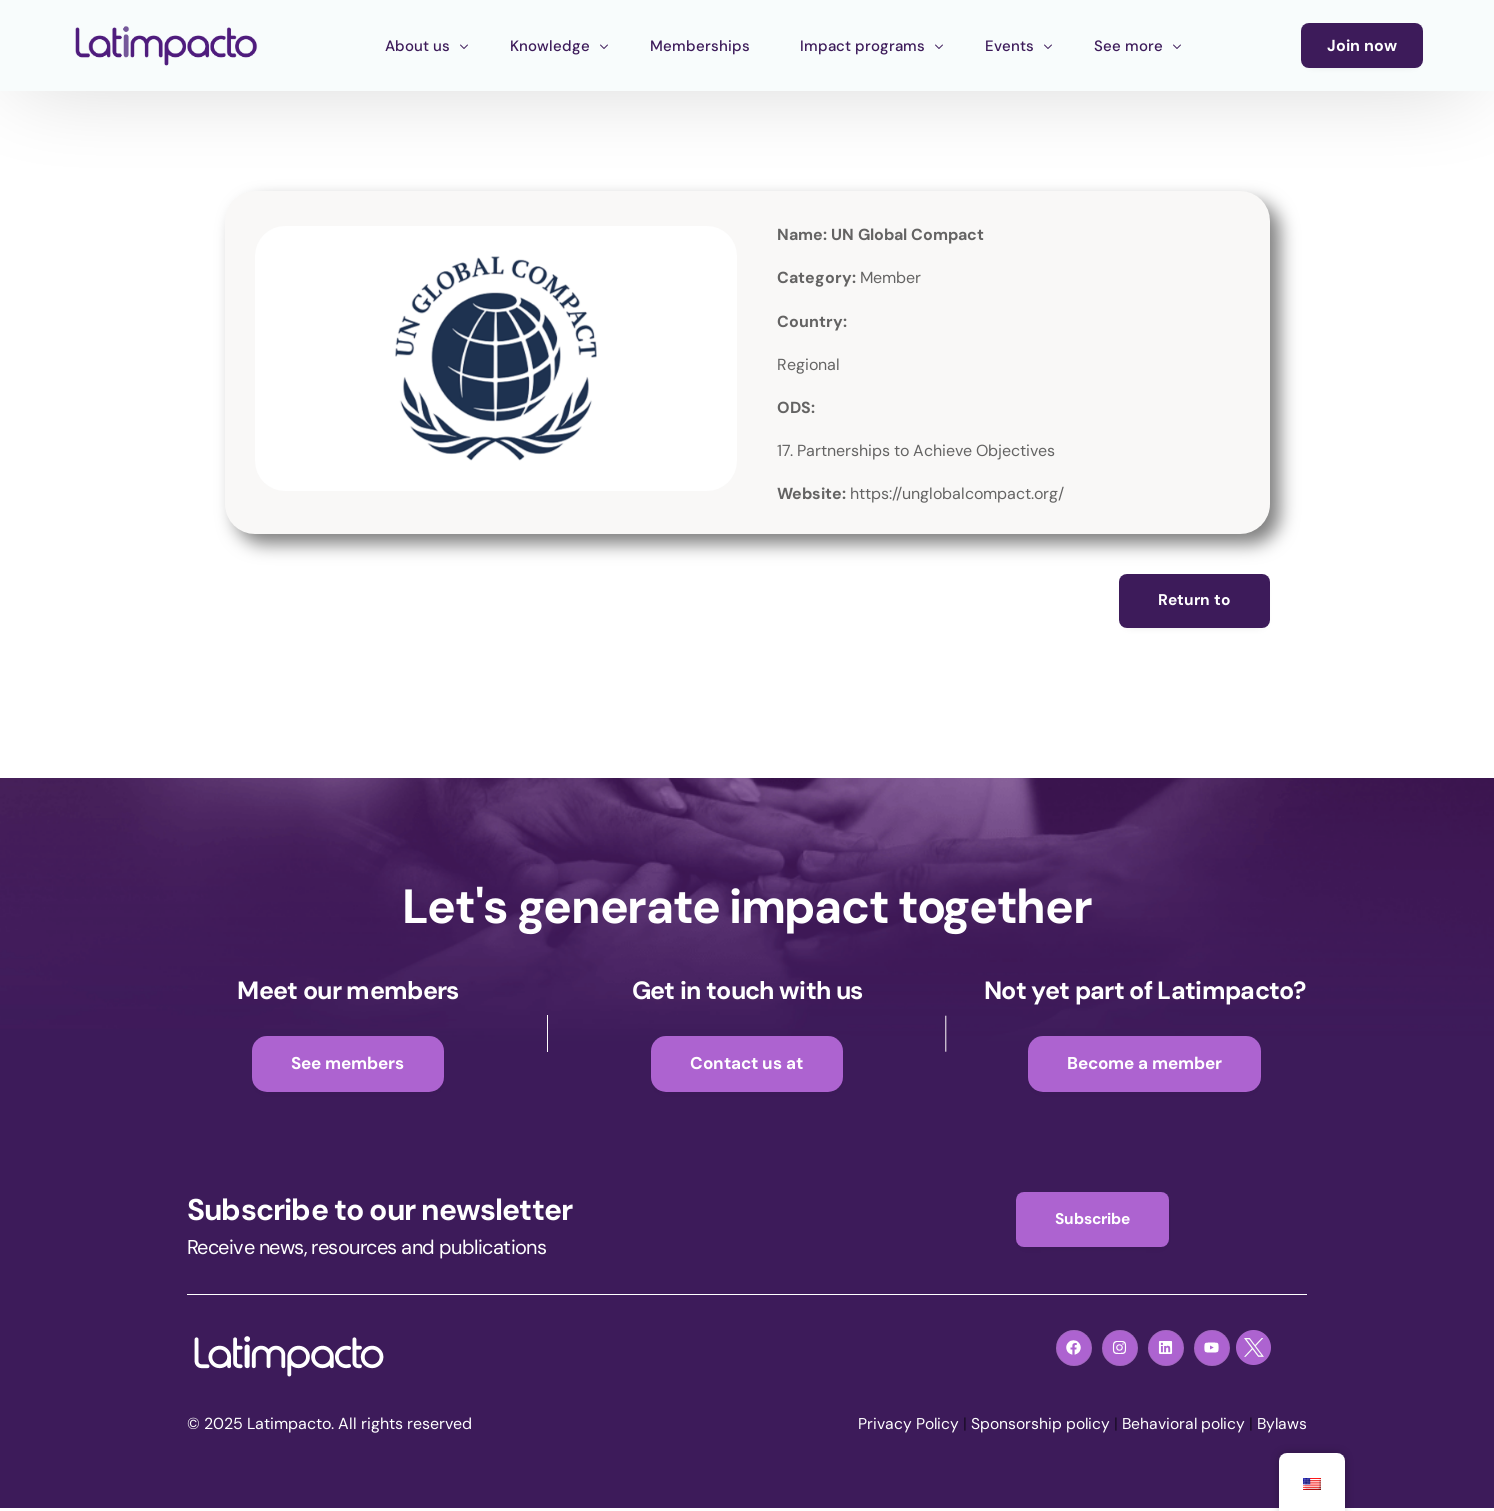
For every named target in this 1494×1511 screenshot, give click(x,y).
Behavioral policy (1180, 1426)
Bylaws (1281, 1426)
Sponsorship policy (1035, 1426)
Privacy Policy (902, 1426)
